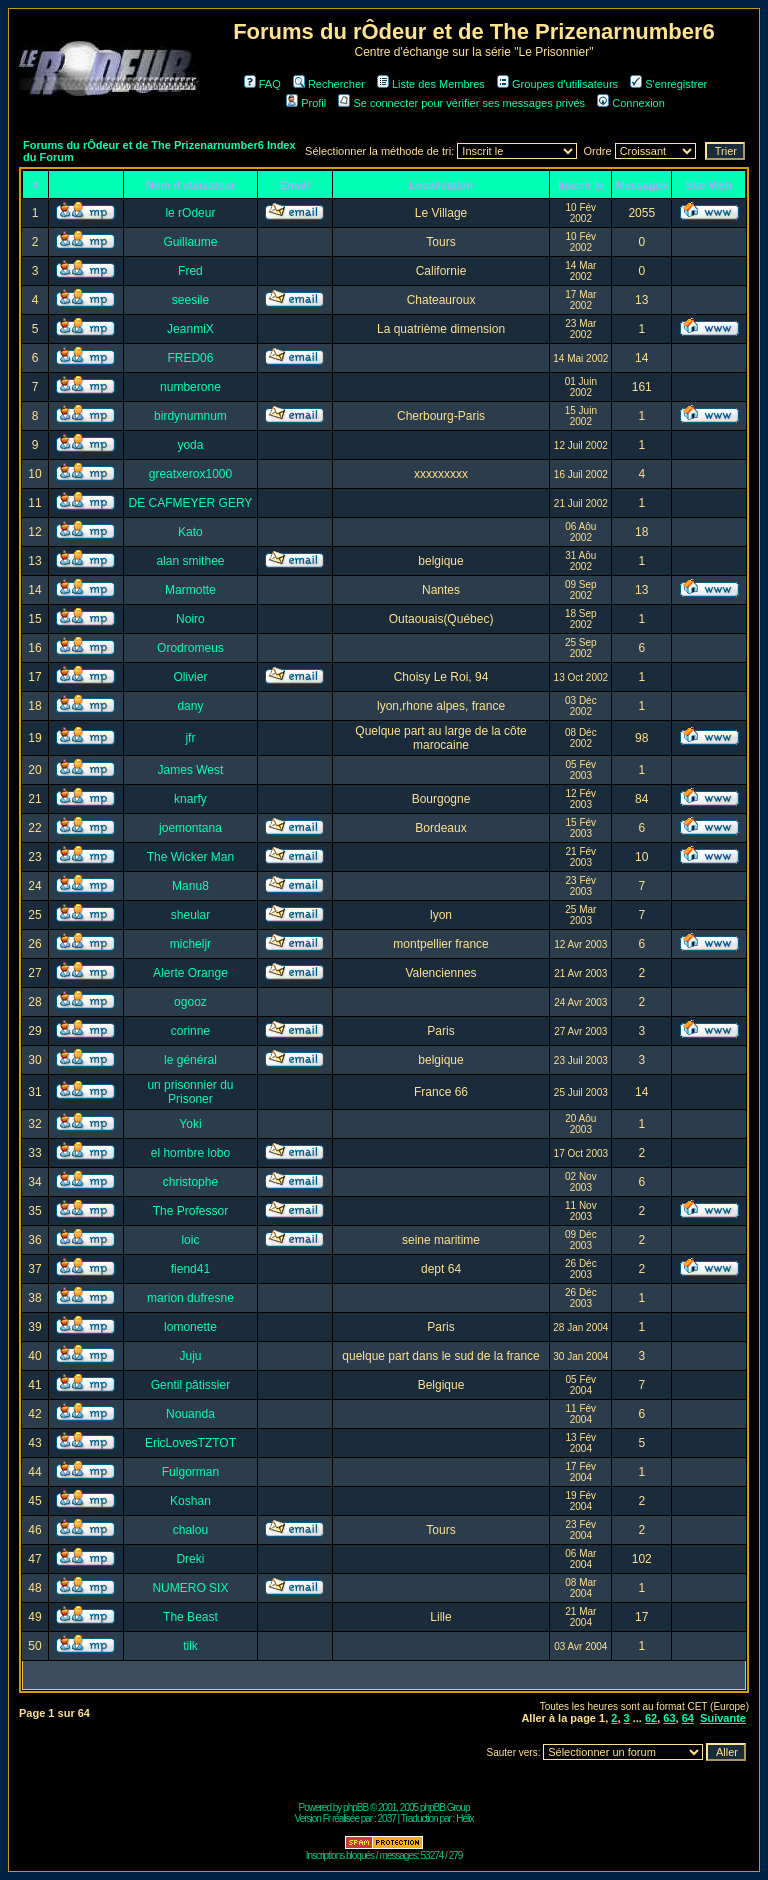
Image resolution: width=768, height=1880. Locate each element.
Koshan (190, 1501)
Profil (306, 103)
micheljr (190, 944)
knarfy (190, 799)
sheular (190, 915)
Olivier (190, 677)
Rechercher (329, 84)
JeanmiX (190, 329)
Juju (190, 1356)
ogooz (190, 1002)
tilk (190, 1646)
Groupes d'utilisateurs (557, 84)
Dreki (190, 1559)
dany (190, 706)
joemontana (190, 828)
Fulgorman (190, 1472)
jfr (190, 738)
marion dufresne (190, 1298)
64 (688, 1718)
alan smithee (190, 561)
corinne (190, 1031)
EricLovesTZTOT (190, 1443)
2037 (387, 1818)
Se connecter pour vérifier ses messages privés (461, 103)
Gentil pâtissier (190, 1385)
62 (651, 1718)
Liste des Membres (431, 84)
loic (190, 1240)
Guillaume (190, 242)
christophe (190, 1182)
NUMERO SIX (190, 1588)
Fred (190, 271)
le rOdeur (190, 213)
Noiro (190, 619)
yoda (190, 445)
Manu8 (190, 886)
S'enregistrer (668, 84)
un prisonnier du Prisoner (190, 1092)
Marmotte (190, 590)
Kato (190, 532)
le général (190, 1060)
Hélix (464, 1818)
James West (191, 770)
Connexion (631, 103)
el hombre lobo (190, 1153)
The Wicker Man (190, 857)
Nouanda (190, 1414)
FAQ (262, 84)
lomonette (190, 1327)
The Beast (190, 1617)
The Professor (190, 1211)
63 (669, 1718)
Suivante (723, 1718)
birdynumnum (190, 416)
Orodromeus (190, 648)
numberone (190, 387)
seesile (190, 300)
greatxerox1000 (190, 474)
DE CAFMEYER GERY (191, 503)
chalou (190, 1530)
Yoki (190, 1124)
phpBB (355, 1807)
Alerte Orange (190, 973)
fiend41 (190, 1269)
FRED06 (190, 358)
